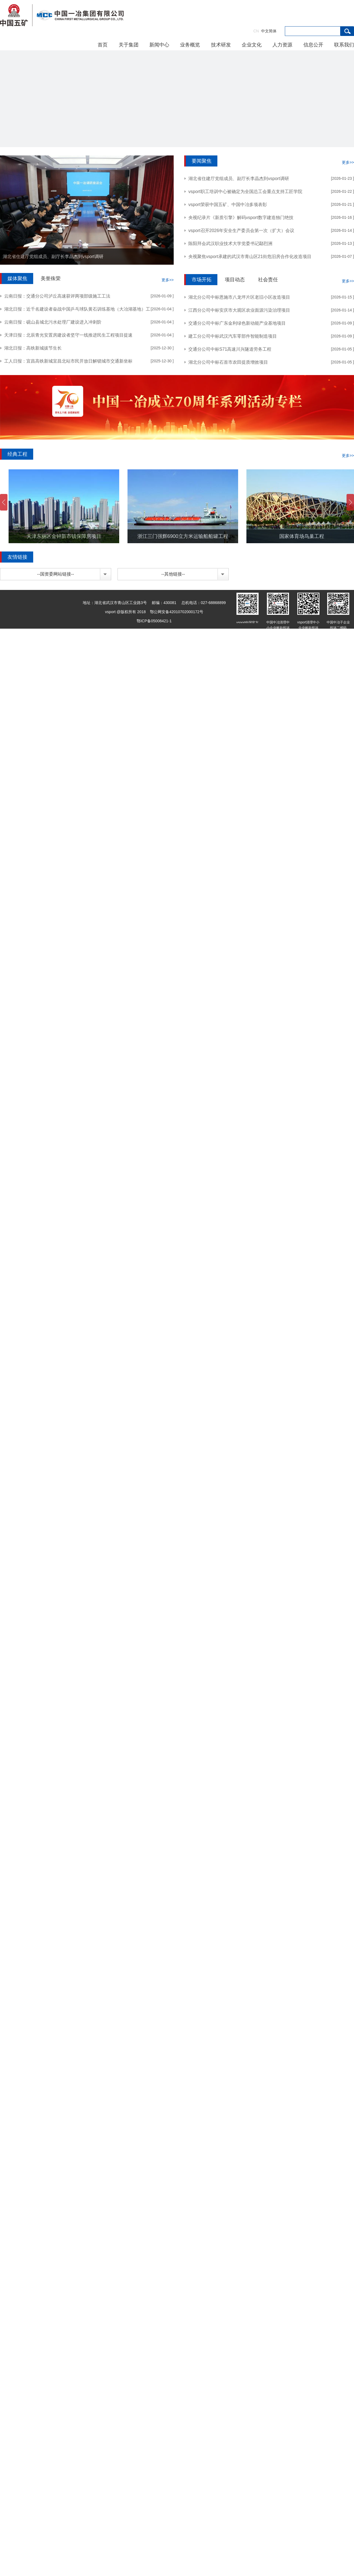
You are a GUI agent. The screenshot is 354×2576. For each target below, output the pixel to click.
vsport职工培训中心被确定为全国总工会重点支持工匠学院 (245, 191)
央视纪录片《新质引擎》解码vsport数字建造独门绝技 (240, 217)
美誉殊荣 (51, 278)
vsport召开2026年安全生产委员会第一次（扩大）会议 (241, 230)
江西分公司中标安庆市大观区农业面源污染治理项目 (239, 310)
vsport (62, 15)
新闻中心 (159, 45)
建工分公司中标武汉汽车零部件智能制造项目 (232, 336)
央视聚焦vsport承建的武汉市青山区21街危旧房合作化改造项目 (249, 256)
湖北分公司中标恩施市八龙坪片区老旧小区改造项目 (239, 297)
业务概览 (190, 45)
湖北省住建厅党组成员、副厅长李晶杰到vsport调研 (53, 256)
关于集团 (129, 45)
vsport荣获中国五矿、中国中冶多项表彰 (227, 204)
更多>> (168, 280)
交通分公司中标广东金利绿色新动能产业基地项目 (237, 323)
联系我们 (344, 45)
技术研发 (221, 45)
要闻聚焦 (202, 161)
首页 (103, 45)
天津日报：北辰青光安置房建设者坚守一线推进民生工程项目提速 (68, 335)
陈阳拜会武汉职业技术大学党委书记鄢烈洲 (230, 243)
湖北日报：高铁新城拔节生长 (33, 348)
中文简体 (265, 31)
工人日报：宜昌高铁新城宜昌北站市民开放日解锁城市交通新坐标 (68, 361)
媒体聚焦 (17, 278)
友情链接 (17, 557)
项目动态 (235, 279)
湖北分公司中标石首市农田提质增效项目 (228, 362)
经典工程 (17, 454)
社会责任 (268, 279)
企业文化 (252, 45)
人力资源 (282, 45)
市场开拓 (202, 279)
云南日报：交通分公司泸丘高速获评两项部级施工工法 (57, 296)
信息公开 (313, 45)
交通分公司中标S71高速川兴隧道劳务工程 (229, 349)
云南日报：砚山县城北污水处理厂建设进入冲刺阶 (52, 322)
